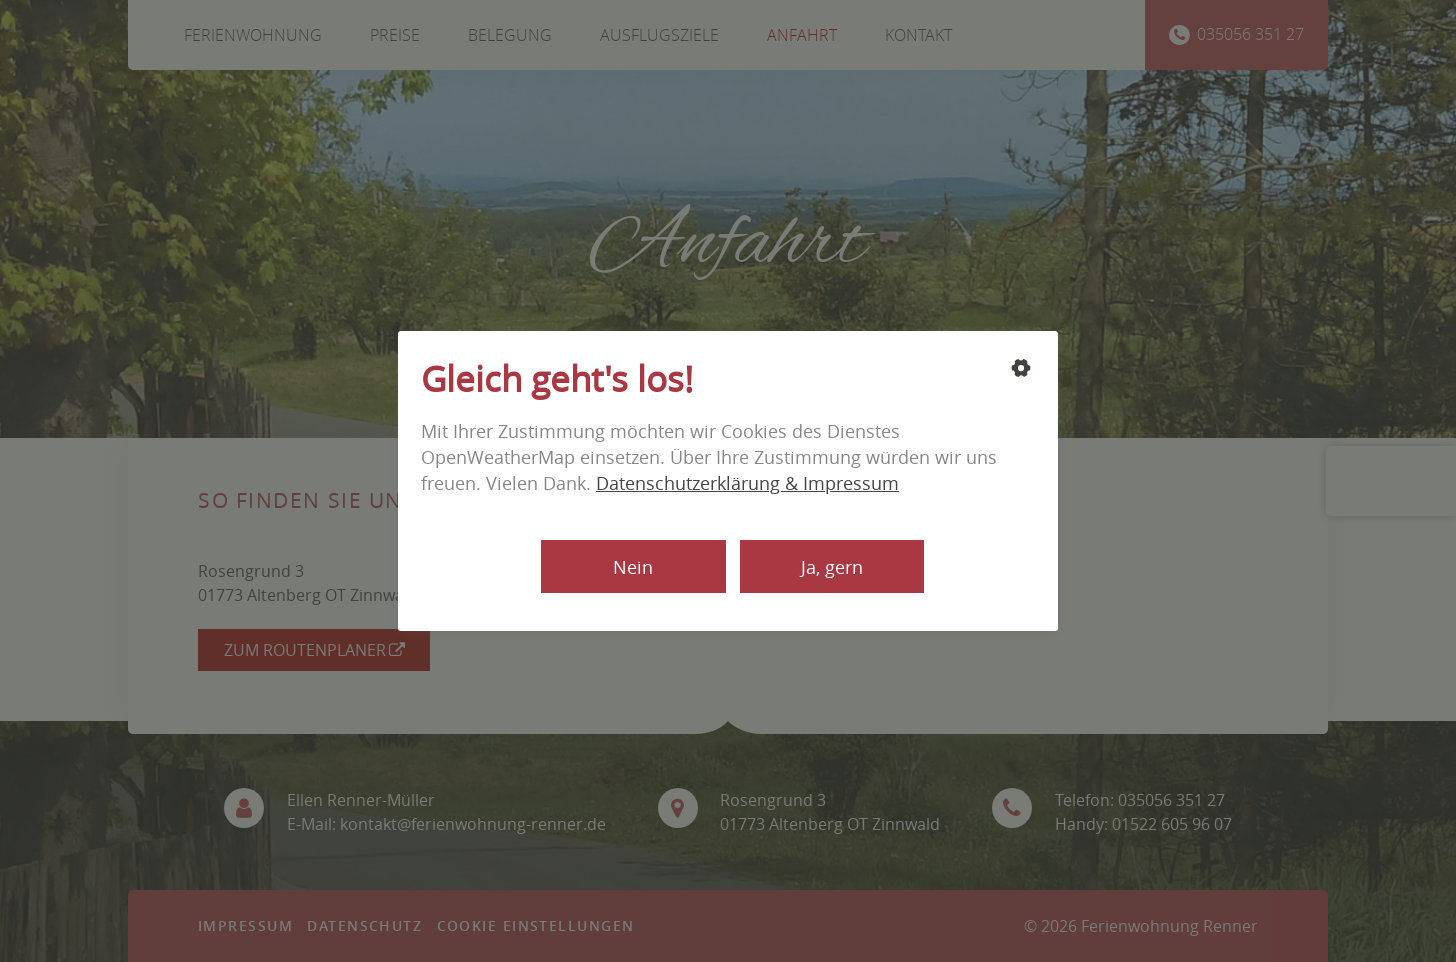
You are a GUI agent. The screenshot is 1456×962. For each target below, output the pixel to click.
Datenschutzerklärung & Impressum (747, 483)
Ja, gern (832, 567)
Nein (633, 567)
